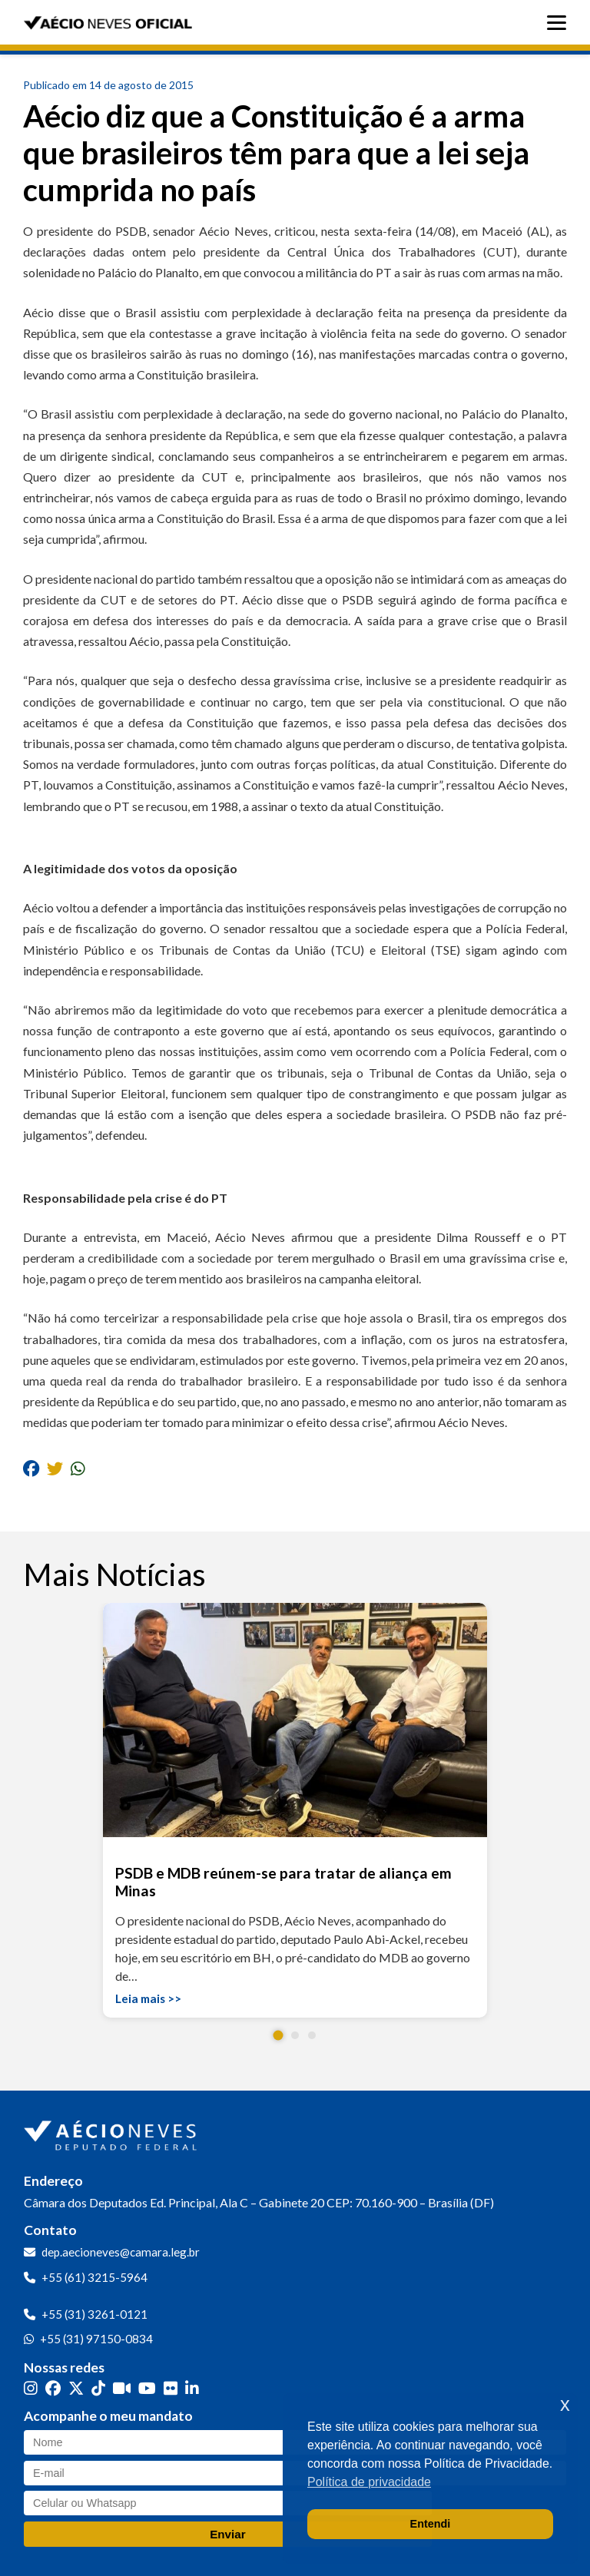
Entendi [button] (430, 2524)
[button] (278, 2036)
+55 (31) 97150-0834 (96, 2339)
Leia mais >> (148, 1998)
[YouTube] (147, 2388)
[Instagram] (31, 2388)
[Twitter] (76, 2388)
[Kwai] (122, 2388)
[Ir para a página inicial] (112, 2132)
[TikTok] (98, 2388)
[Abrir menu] (560, 23)
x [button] (565, 2404)
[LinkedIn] (192, 2388)
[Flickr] (170, 2388)
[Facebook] (53, 2388)
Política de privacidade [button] (369, 2481)
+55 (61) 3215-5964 (94, 2277)
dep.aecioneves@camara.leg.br (120, 2252)
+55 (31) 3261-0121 (94, 2314)
